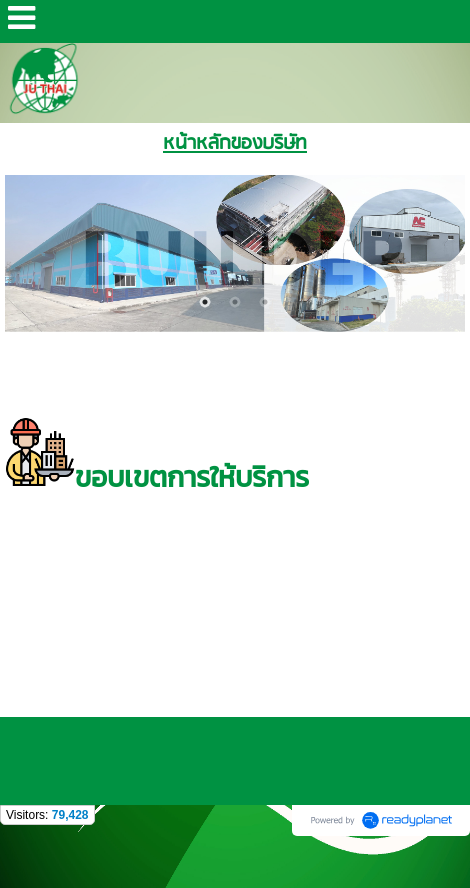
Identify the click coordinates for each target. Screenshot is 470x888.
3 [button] (265, 302)
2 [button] (235, 302)
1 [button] (205, 302)
